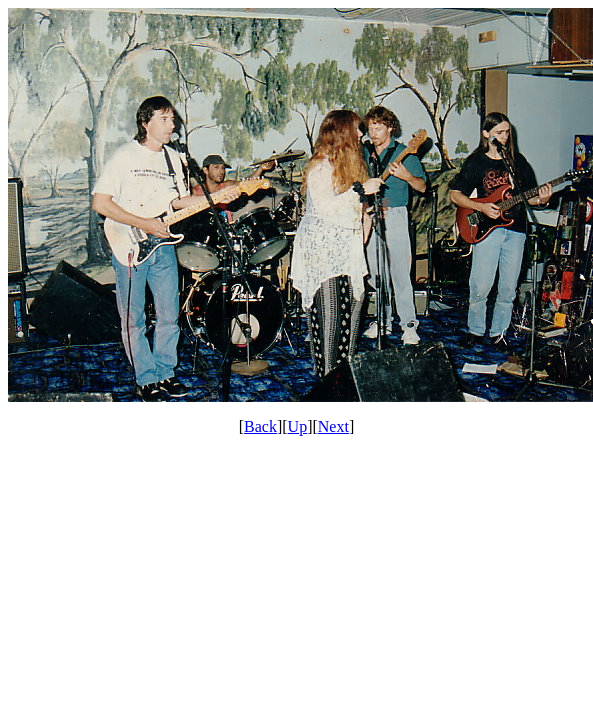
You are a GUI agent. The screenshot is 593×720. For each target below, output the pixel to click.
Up (298, 426)
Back (260, 426)
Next (333, 426)
